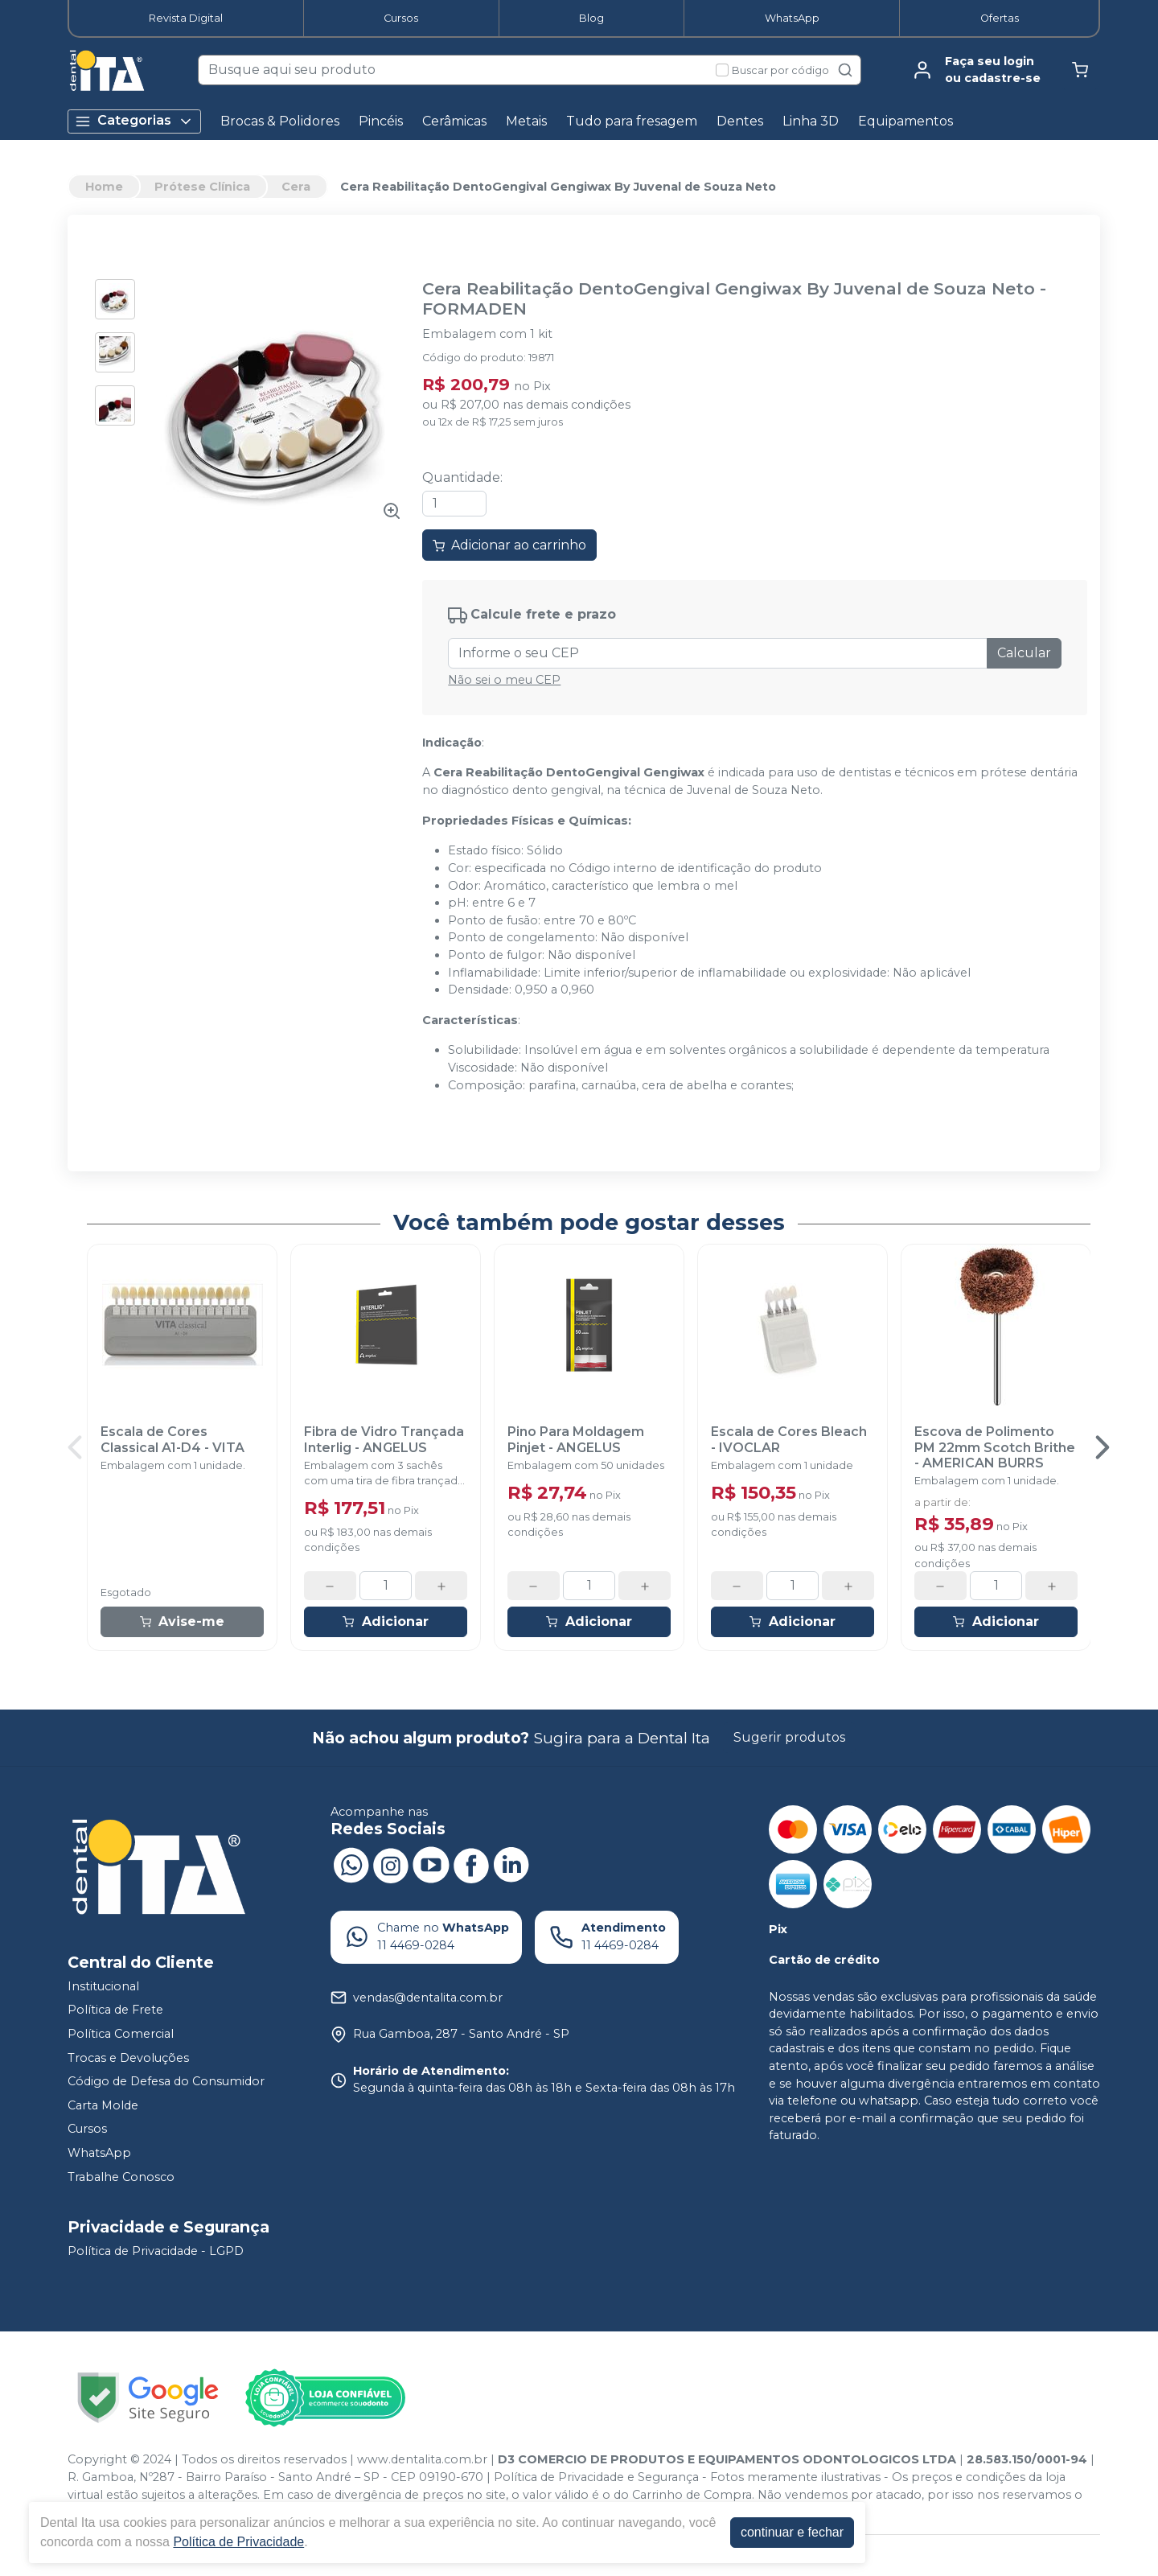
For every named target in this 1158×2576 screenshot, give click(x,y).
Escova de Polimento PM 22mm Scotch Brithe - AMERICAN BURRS (994, 1447)
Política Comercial (121, 2034)
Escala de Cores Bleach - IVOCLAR (789, 1439)
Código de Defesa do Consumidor (166, 2081)
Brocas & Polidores (279, 121)
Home (104, 186)
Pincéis (381, 121)
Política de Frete (115, 2009)
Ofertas (999, 18)
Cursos (401, 18)
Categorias (134, 121)
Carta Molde (103, 2105)
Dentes (740, 121)
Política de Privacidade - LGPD (156, 2251)
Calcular (1024, 652)
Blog (591, 18)
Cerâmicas (454, 121)
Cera (295, 186)
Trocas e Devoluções (128, 2058)
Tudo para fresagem (631, 121)
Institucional (103, 1986)
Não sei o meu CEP (504, 680)
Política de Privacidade (238, 2542)
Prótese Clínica (202, 186)
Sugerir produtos (789, 1737)
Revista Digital (186, 18)
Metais (526, 121)
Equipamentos (905, 121)
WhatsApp (792, 18)
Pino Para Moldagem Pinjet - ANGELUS (575, 1439)
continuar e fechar (792, 2532)
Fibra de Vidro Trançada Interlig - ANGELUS (384, 1439)
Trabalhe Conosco (121, 2177)
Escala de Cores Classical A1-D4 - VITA (172, 1439)
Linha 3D (810, 121)
